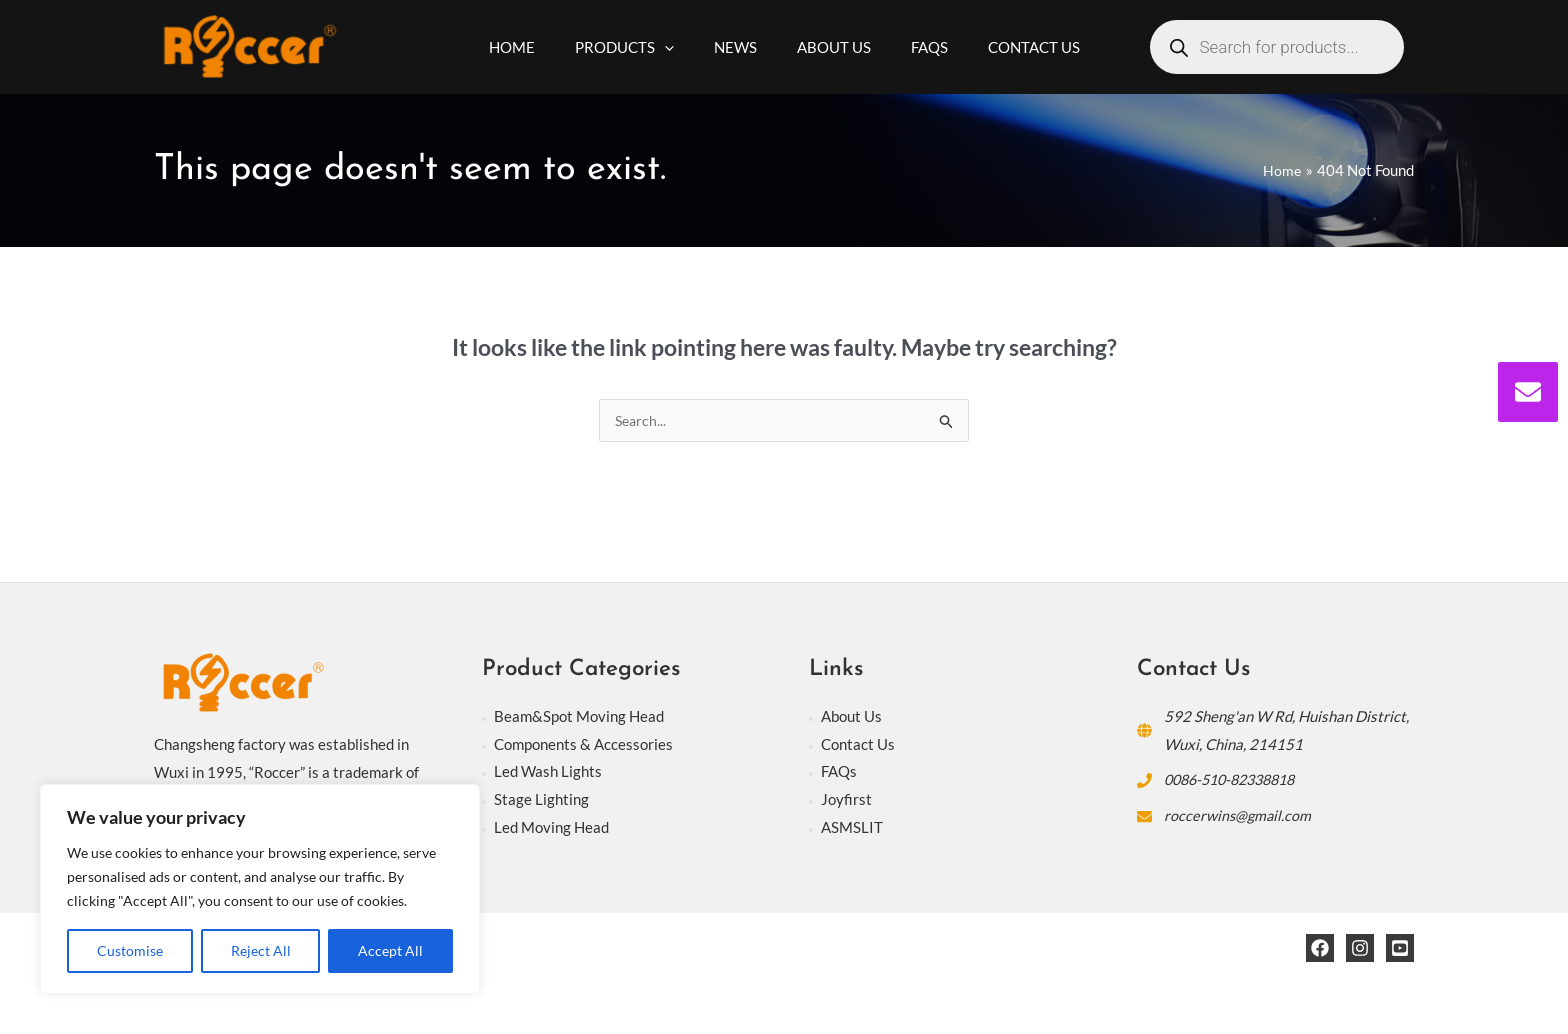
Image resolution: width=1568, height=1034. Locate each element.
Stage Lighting (541, 800)
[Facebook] (1320, 949)
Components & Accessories (583, 745)
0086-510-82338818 (1236, 780)
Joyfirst (846, 800)
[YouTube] (1400, 949)
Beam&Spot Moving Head (579, 717)
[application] (679, 47)
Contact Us (858, 745)
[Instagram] (1360, 949)
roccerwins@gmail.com (1239, 816)
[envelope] (1528, 392)
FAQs (839, 772)
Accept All (390, 950)
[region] (260, 889)
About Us (851, 717)
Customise (130, 950)
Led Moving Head (551, 828)
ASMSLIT (852, 828)
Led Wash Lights (548, 772)
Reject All (261, 950)
